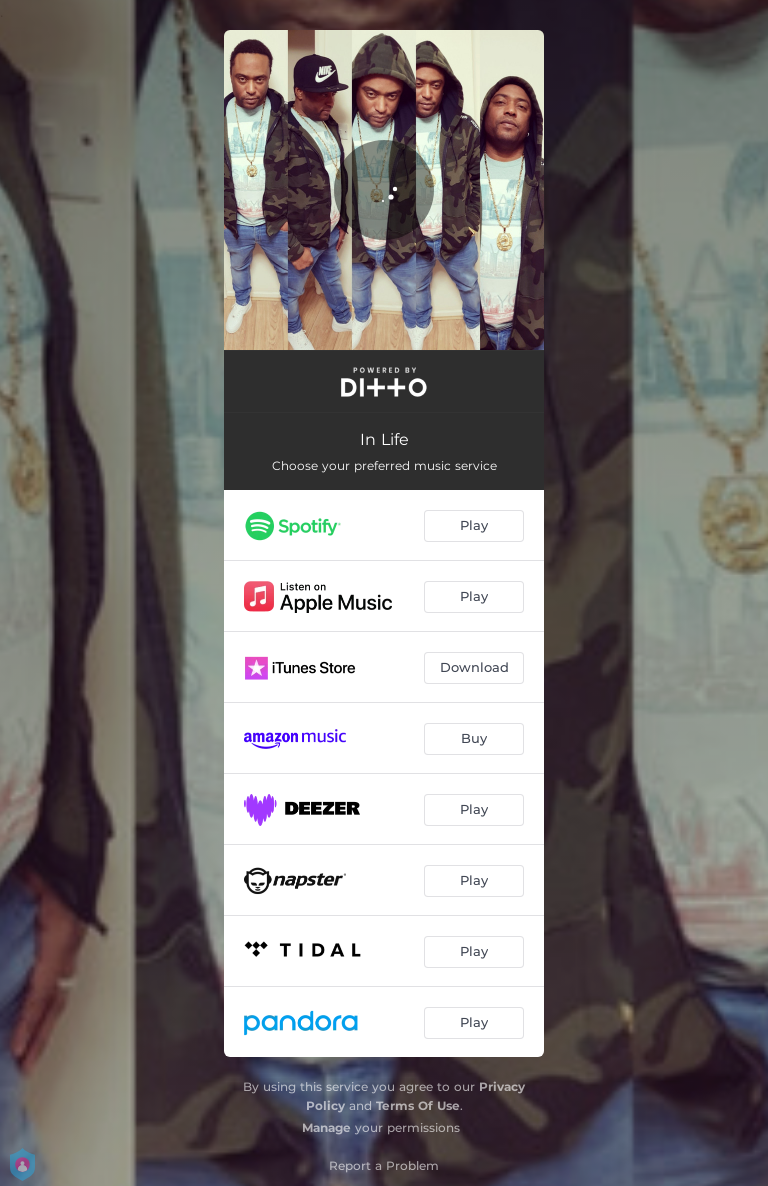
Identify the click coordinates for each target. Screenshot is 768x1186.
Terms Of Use (418, 1105)
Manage (326, 1127)
